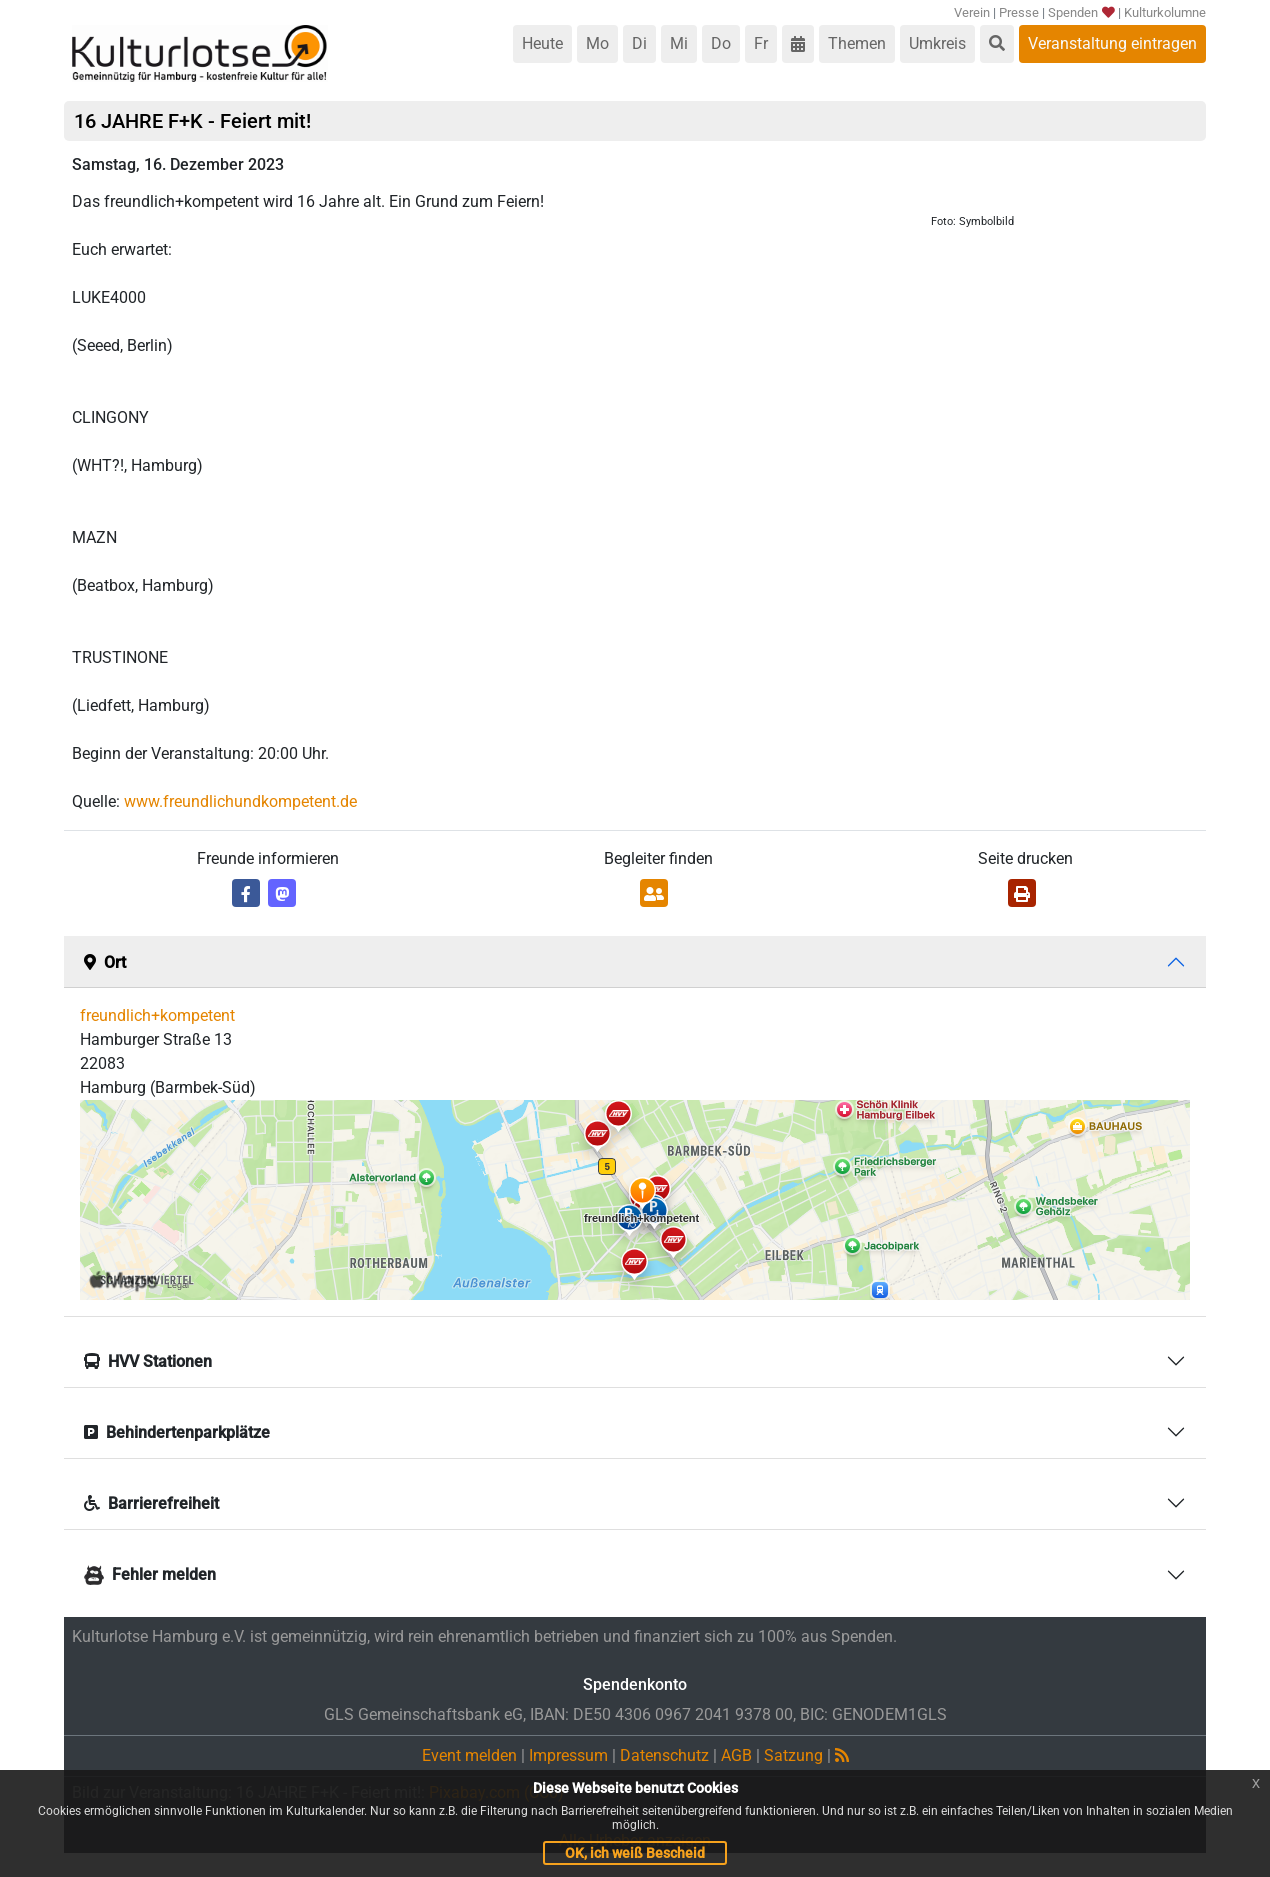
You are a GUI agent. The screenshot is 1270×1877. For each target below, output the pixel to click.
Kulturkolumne (1165, 12)
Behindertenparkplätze (177, 1432)
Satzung (793, 1755)
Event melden (469, 1755)
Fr (761, 43)
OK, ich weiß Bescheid (635, 1853)
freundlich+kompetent (157, 1015)
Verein (972, 12)
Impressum (568, 1755)
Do (721, 43)
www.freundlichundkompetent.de (240, 801)
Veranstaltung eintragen (1112, 43)
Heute (542, 43)
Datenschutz (664, 1755)
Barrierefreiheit (151, 1503)
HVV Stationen (148, 1361)
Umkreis (937, 43)
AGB (736, 1755)
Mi (679, 43)
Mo (597, 43)
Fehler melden (150, 1574)
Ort (105, 962)
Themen (857, 43)
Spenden (1080, 12)
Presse (1019, 12)
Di (639, 43)
